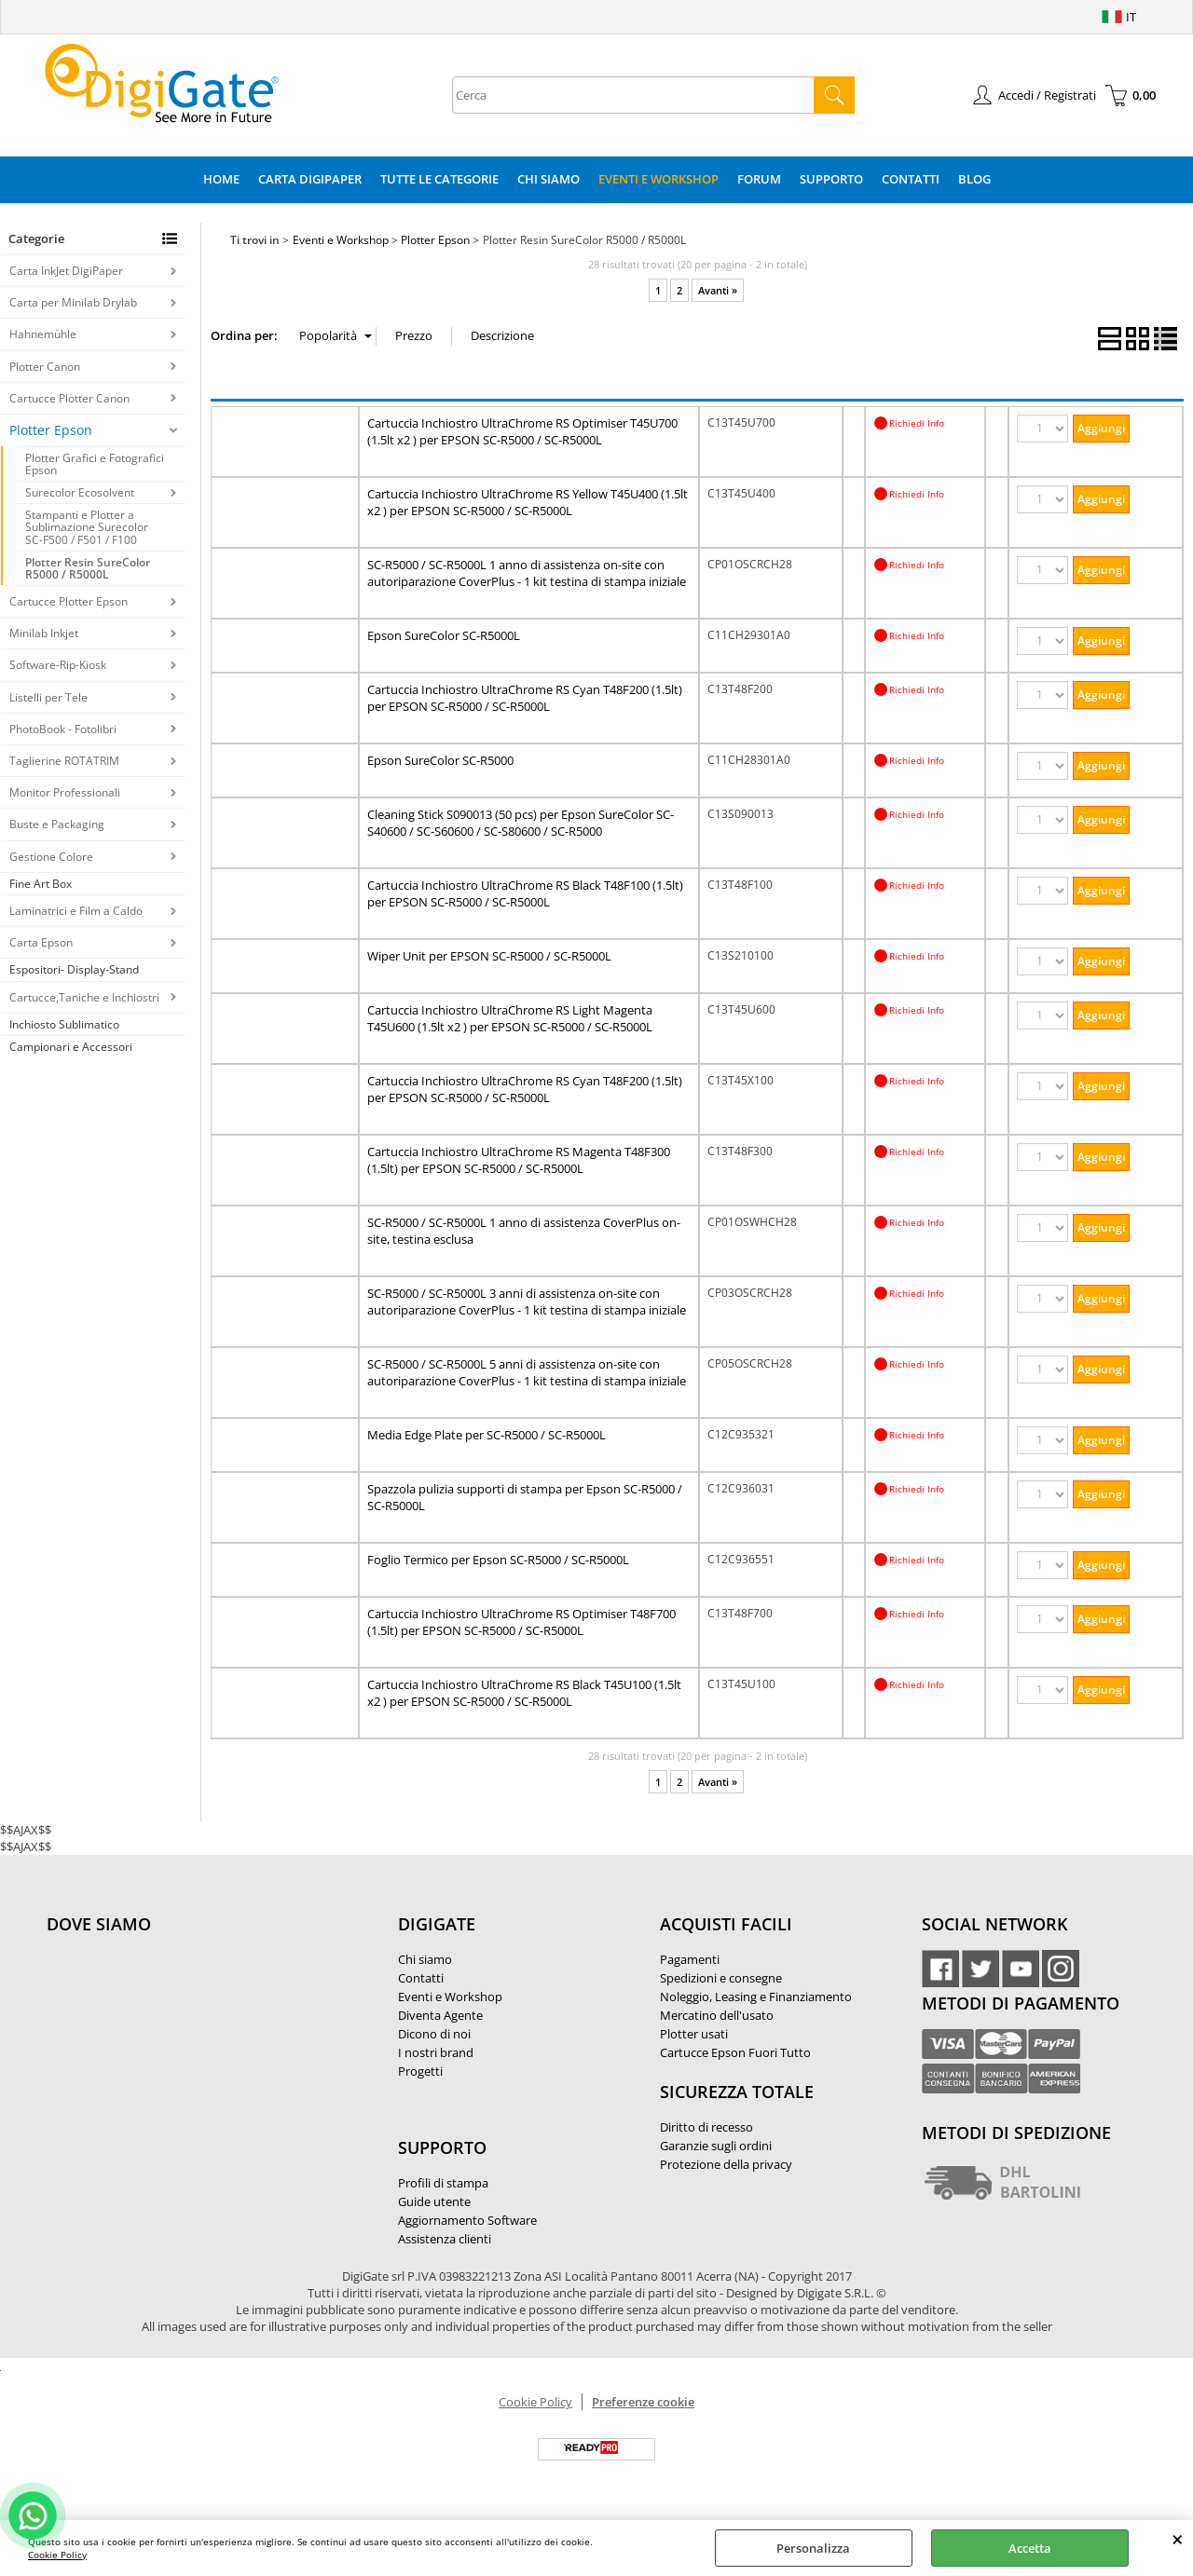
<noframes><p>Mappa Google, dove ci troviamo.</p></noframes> (186, 2048)
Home (221, 178)
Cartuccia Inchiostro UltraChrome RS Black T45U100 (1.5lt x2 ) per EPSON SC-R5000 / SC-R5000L (524, 1693)
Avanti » (717, 290)
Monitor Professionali (64, 792)
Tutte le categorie (439, 178)
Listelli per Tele (48, 697)
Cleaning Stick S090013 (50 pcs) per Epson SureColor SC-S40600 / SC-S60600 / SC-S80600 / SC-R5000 (520, 822)
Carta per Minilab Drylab (73, 302)
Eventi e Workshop (658, 178)
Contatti (910, 178)
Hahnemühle (42, 334)
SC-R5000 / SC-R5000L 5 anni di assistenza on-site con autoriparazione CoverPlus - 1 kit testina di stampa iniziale (526, 1372)
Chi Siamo (548, 178)
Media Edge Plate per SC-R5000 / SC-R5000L (486, 1434)
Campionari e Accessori (70, 1047)
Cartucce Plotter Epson (68, 601)
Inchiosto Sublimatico (64, 1024)
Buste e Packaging (56, 824)
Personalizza (813, 2548)
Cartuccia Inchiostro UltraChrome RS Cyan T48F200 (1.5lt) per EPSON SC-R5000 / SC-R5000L (524, 698)
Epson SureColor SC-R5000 (440, 760)
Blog (974, 178)
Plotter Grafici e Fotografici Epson (94, 464)
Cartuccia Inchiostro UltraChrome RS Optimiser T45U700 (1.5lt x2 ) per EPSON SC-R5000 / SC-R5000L (522, 431)
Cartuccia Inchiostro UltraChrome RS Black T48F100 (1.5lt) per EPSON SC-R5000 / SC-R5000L (525, 893)
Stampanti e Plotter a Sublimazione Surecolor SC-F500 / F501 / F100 (86, 527)
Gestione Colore (51, 857)
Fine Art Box (40, 884)
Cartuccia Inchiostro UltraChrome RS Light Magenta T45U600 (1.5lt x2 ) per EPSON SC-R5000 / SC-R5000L (509, 1018)
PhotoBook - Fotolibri (63, 729)
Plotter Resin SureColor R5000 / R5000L (87, 568)
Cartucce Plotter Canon (69, 398)
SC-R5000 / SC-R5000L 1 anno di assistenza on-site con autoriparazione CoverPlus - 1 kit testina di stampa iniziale (526, 573)
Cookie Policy (57, 2554)
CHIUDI (1178, 2538)
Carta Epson (41, 942)
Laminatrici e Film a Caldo (76, 911)
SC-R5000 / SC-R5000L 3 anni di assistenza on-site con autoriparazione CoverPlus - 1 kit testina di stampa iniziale (526, 1301)
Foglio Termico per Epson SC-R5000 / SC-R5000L (498, 1559)
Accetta (1029, 2548)
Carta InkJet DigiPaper (66, 271)
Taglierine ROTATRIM (64, 761)
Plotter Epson (50, 430)
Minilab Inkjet (43, 633)
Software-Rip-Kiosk (57, 665)
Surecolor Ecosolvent (79, 492)
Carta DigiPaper (310, 178)
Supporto (831, 178)
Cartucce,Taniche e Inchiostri (84, 997)
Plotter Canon (44, 367)
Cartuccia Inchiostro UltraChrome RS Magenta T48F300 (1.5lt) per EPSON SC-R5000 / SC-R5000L (518, 1160)
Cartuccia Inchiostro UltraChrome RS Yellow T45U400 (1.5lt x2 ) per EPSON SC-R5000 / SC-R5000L (527, 502)
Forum (759, 178)
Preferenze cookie (643, 2401)
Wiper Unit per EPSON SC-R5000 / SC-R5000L (489, 955)
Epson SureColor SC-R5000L (443, 635)
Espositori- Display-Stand (74, 969)
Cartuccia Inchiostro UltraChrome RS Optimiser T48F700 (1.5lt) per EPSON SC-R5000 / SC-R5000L (521, 1622)
